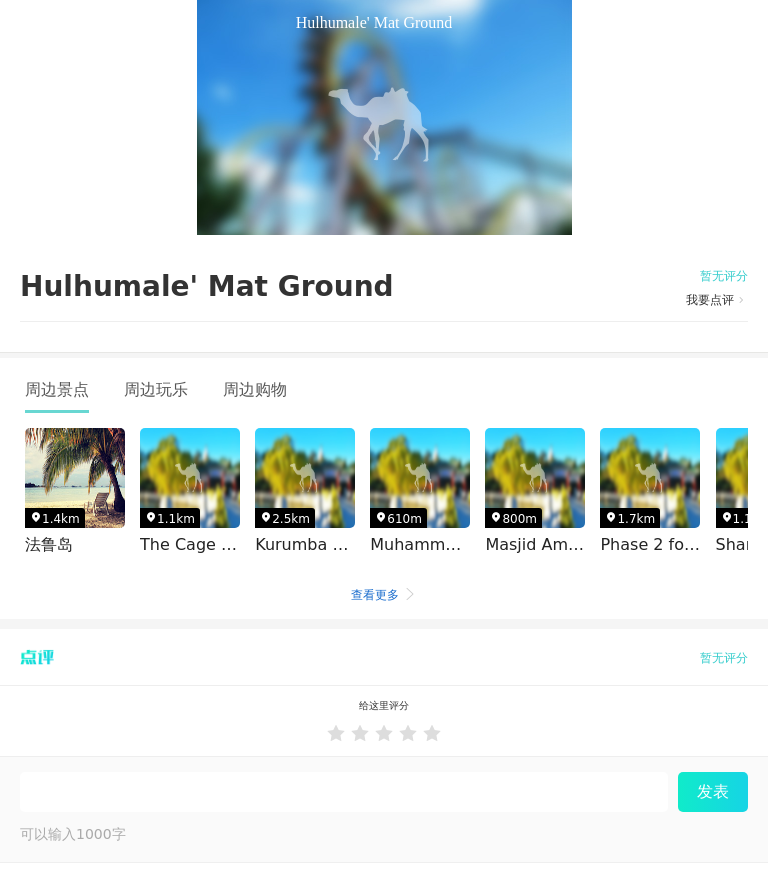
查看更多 (384, 595)
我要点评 (717, 300)
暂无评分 (724, 276)
